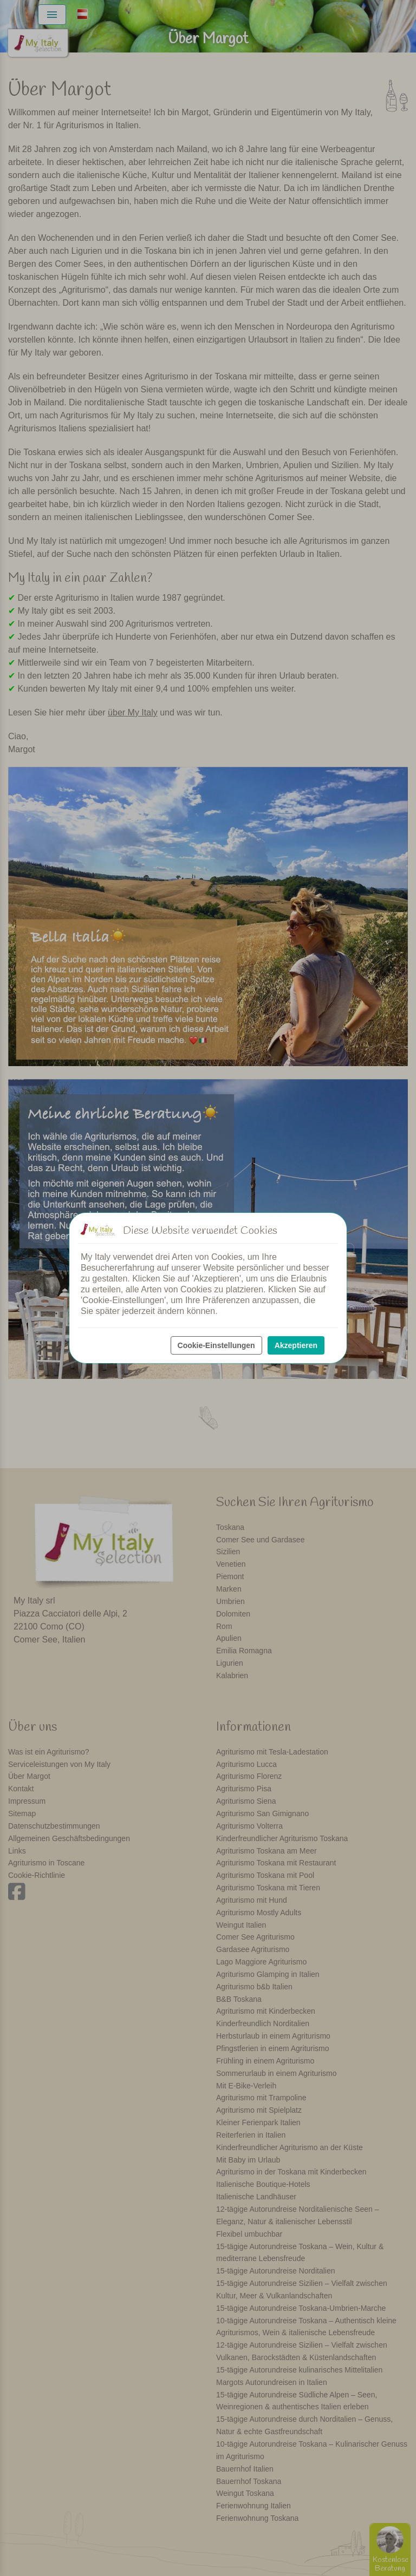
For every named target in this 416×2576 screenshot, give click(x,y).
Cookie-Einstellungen (216, 1345)
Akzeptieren (296, 1345)
